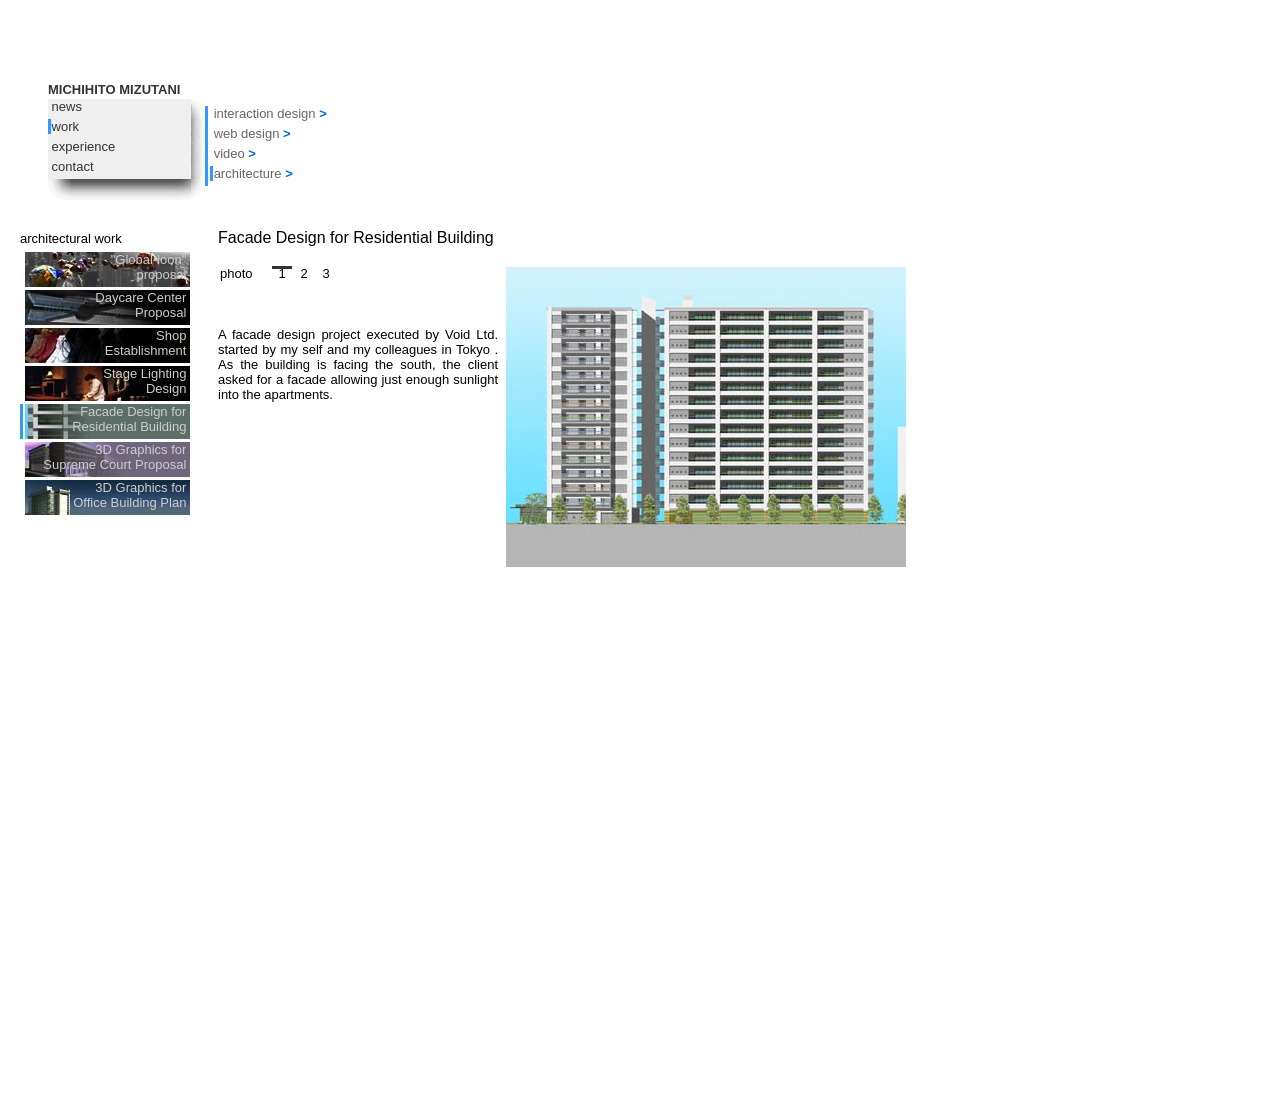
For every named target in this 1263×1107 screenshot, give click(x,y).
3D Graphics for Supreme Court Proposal (116, 457)
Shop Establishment (147, 343)
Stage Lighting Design (146, 381)
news (65, 106)
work (63, 126)
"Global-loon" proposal (150, 267)
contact (71, 166)
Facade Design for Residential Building (131, 419)
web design (247, 133)
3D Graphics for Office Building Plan (131, 495)
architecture (248, 173)
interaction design (265, 113)
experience (81, 146)
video (229, 153)
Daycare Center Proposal (142, 305)
